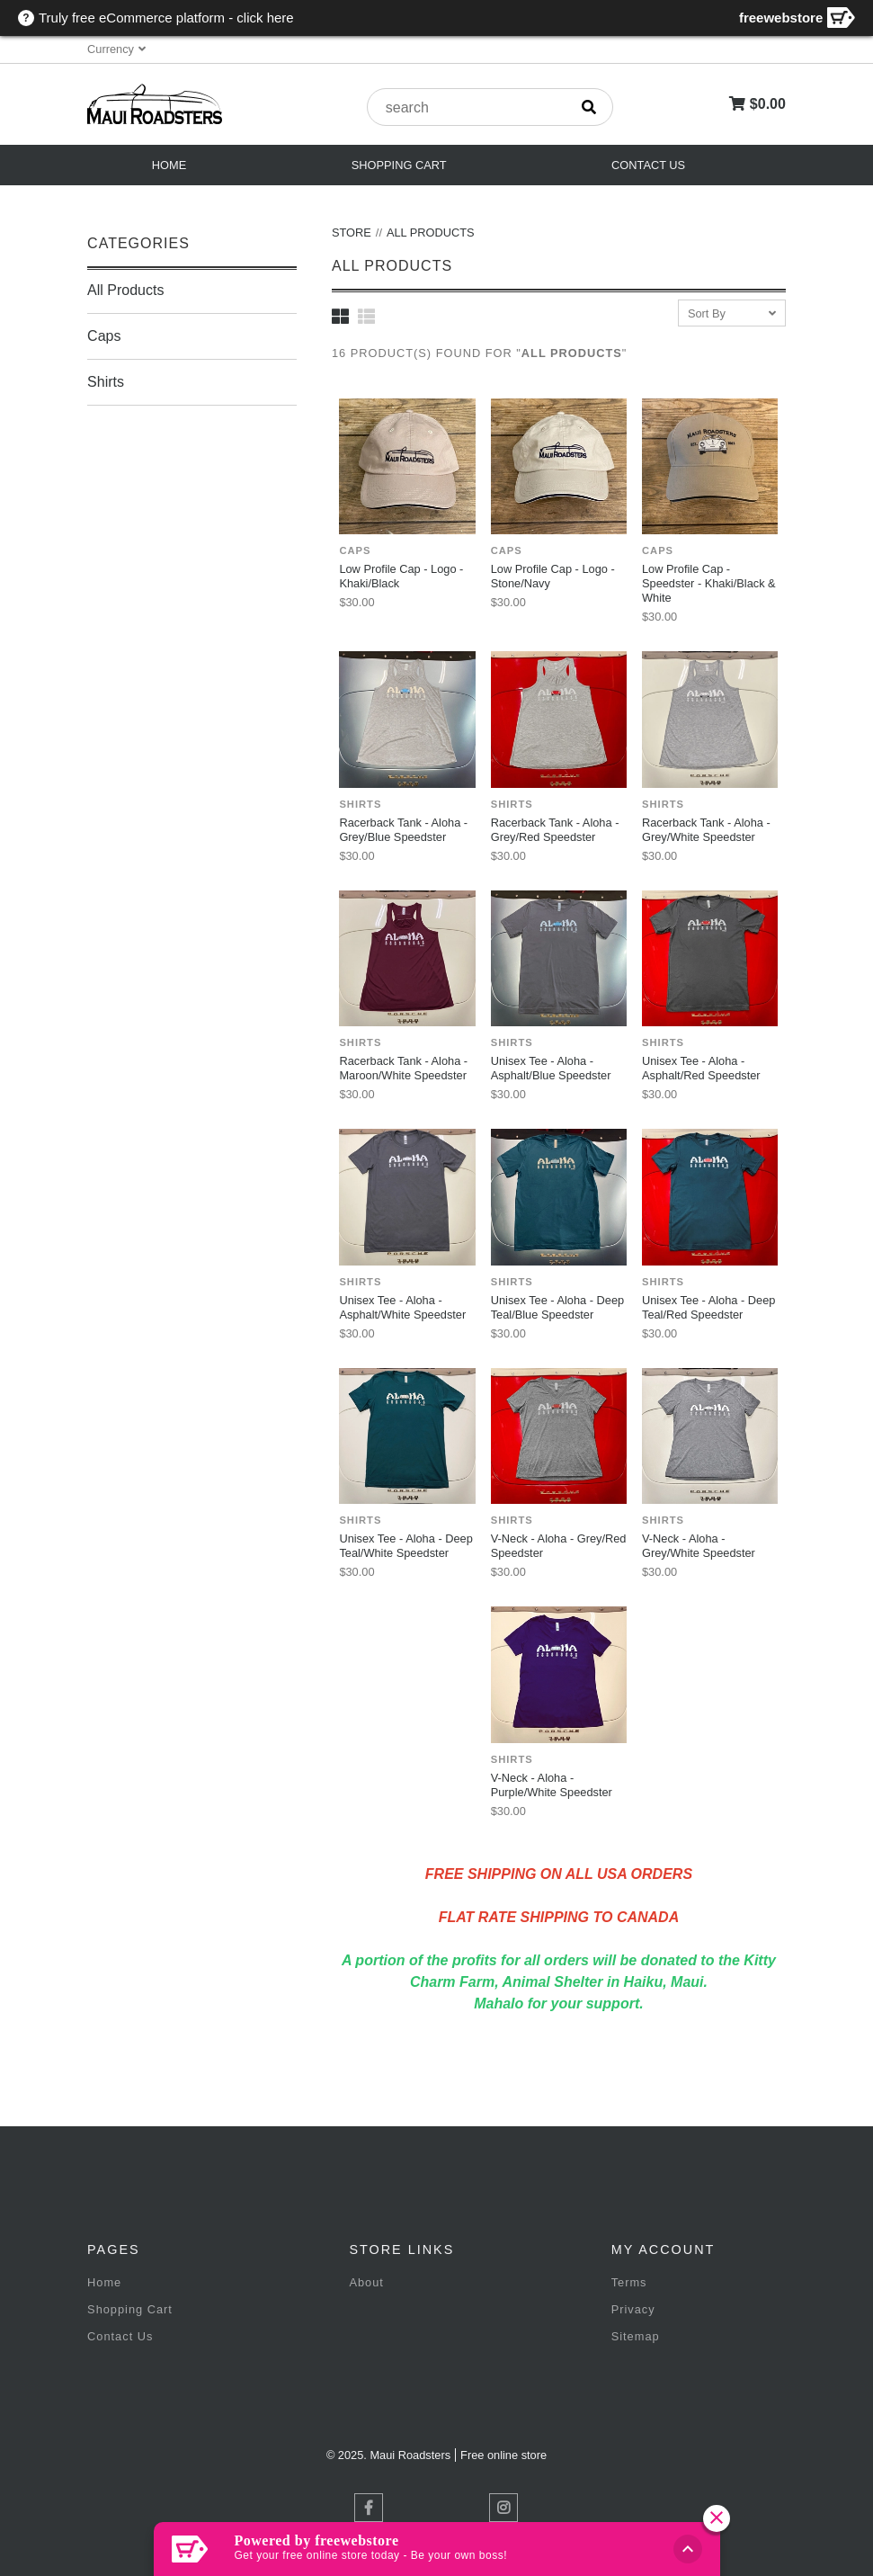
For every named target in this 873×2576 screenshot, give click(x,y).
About (366, 2282)
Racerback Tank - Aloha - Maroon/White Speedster (403, 1068)
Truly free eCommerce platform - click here (166, 17)
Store (351, 232)
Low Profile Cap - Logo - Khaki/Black (401, 576)
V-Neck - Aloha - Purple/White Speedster (551, 1785)
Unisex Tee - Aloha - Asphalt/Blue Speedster (551, 1068)
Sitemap (635, 2336)
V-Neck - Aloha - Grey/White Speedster (698, 1546)
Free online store (503, 2455)
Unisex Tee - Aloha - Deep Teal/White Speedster (405, 1546)
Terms (629, 2282)
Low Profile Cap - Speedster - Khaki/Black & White (709, 583)
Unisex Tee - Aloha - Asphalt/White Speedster (402, 1307)
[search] (589, 107)
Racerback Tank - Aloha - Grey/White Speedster (706, 830)
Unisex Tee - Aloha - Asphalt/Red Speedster (701, 1068)
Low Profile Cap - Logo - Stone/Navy (553, 576)
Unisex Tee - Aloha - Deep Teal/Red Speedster (708, 1307)
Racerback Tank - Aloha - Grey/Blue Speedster (403, 830)
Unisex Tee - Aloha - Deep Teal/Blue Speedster (557, 1307)
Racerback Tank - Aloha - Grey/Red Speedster (555, 830)
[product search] (467, 108)
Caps (103, 336)
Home (169, 165)
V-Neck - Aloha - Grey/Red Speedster (559, 1546)
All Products (125, 290)
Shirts (105, 381)
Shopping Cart (399, 165)
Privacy (633, 2309)
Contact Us (648, 165)
